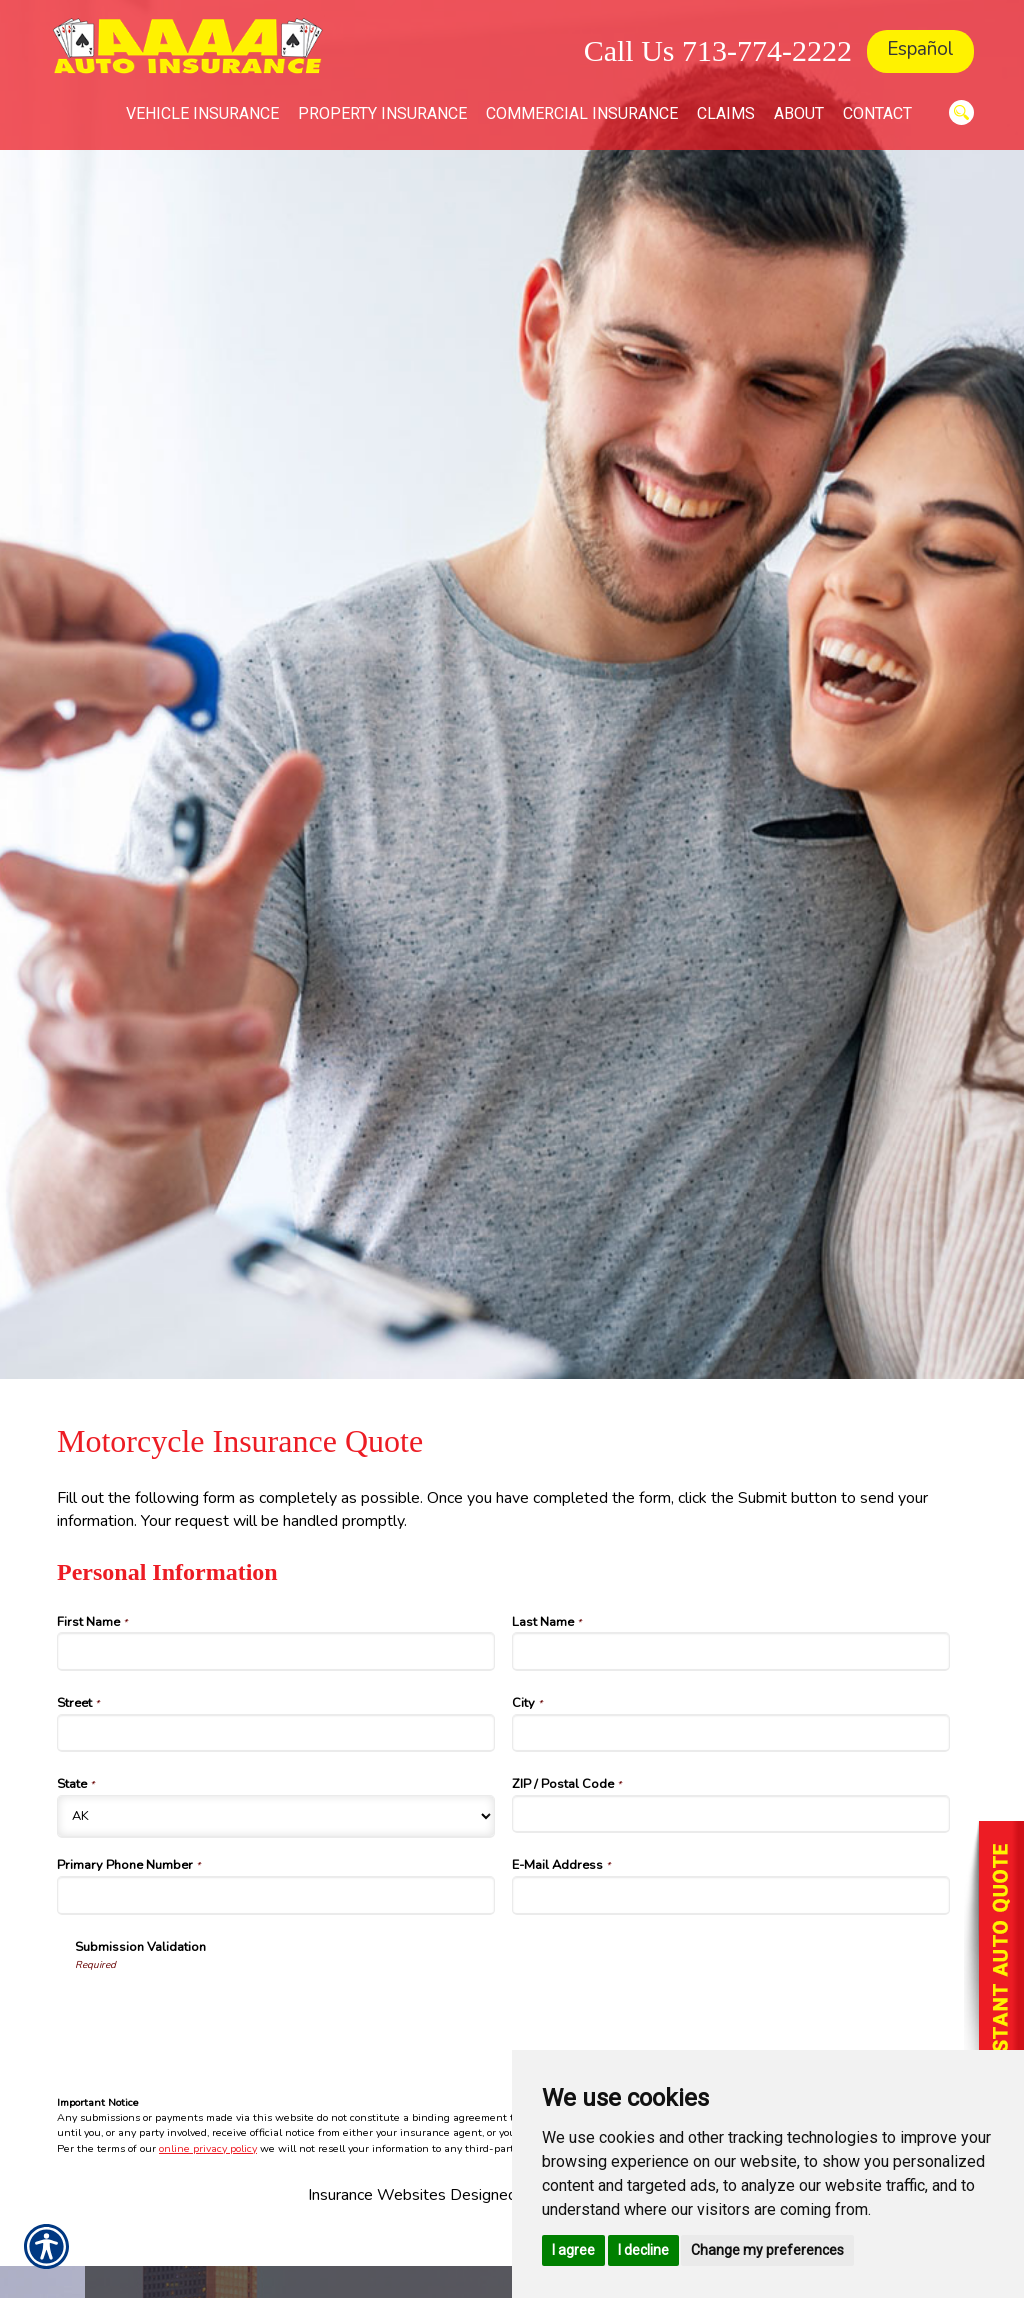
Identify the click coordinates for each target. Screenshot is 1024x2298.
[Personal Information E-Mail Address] (731, 1895)
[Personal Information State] (276, 1816)
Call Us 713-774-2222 (718, 50)
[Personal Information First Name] (276, 1651)
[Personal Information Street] (276, 1733)
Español (920, 49)
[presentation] (227, 2011)
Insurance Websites (377, 2195)
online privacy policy (208, 2148)
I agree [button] (573, 2250)
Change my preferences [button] (767, 2250)
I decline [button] (643, 2250)
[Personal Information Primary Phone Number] (276, 1895)
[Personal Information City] (731, 1733)
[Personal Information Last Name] (731, 1651)
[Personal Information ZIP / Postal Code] (731, 1814)
